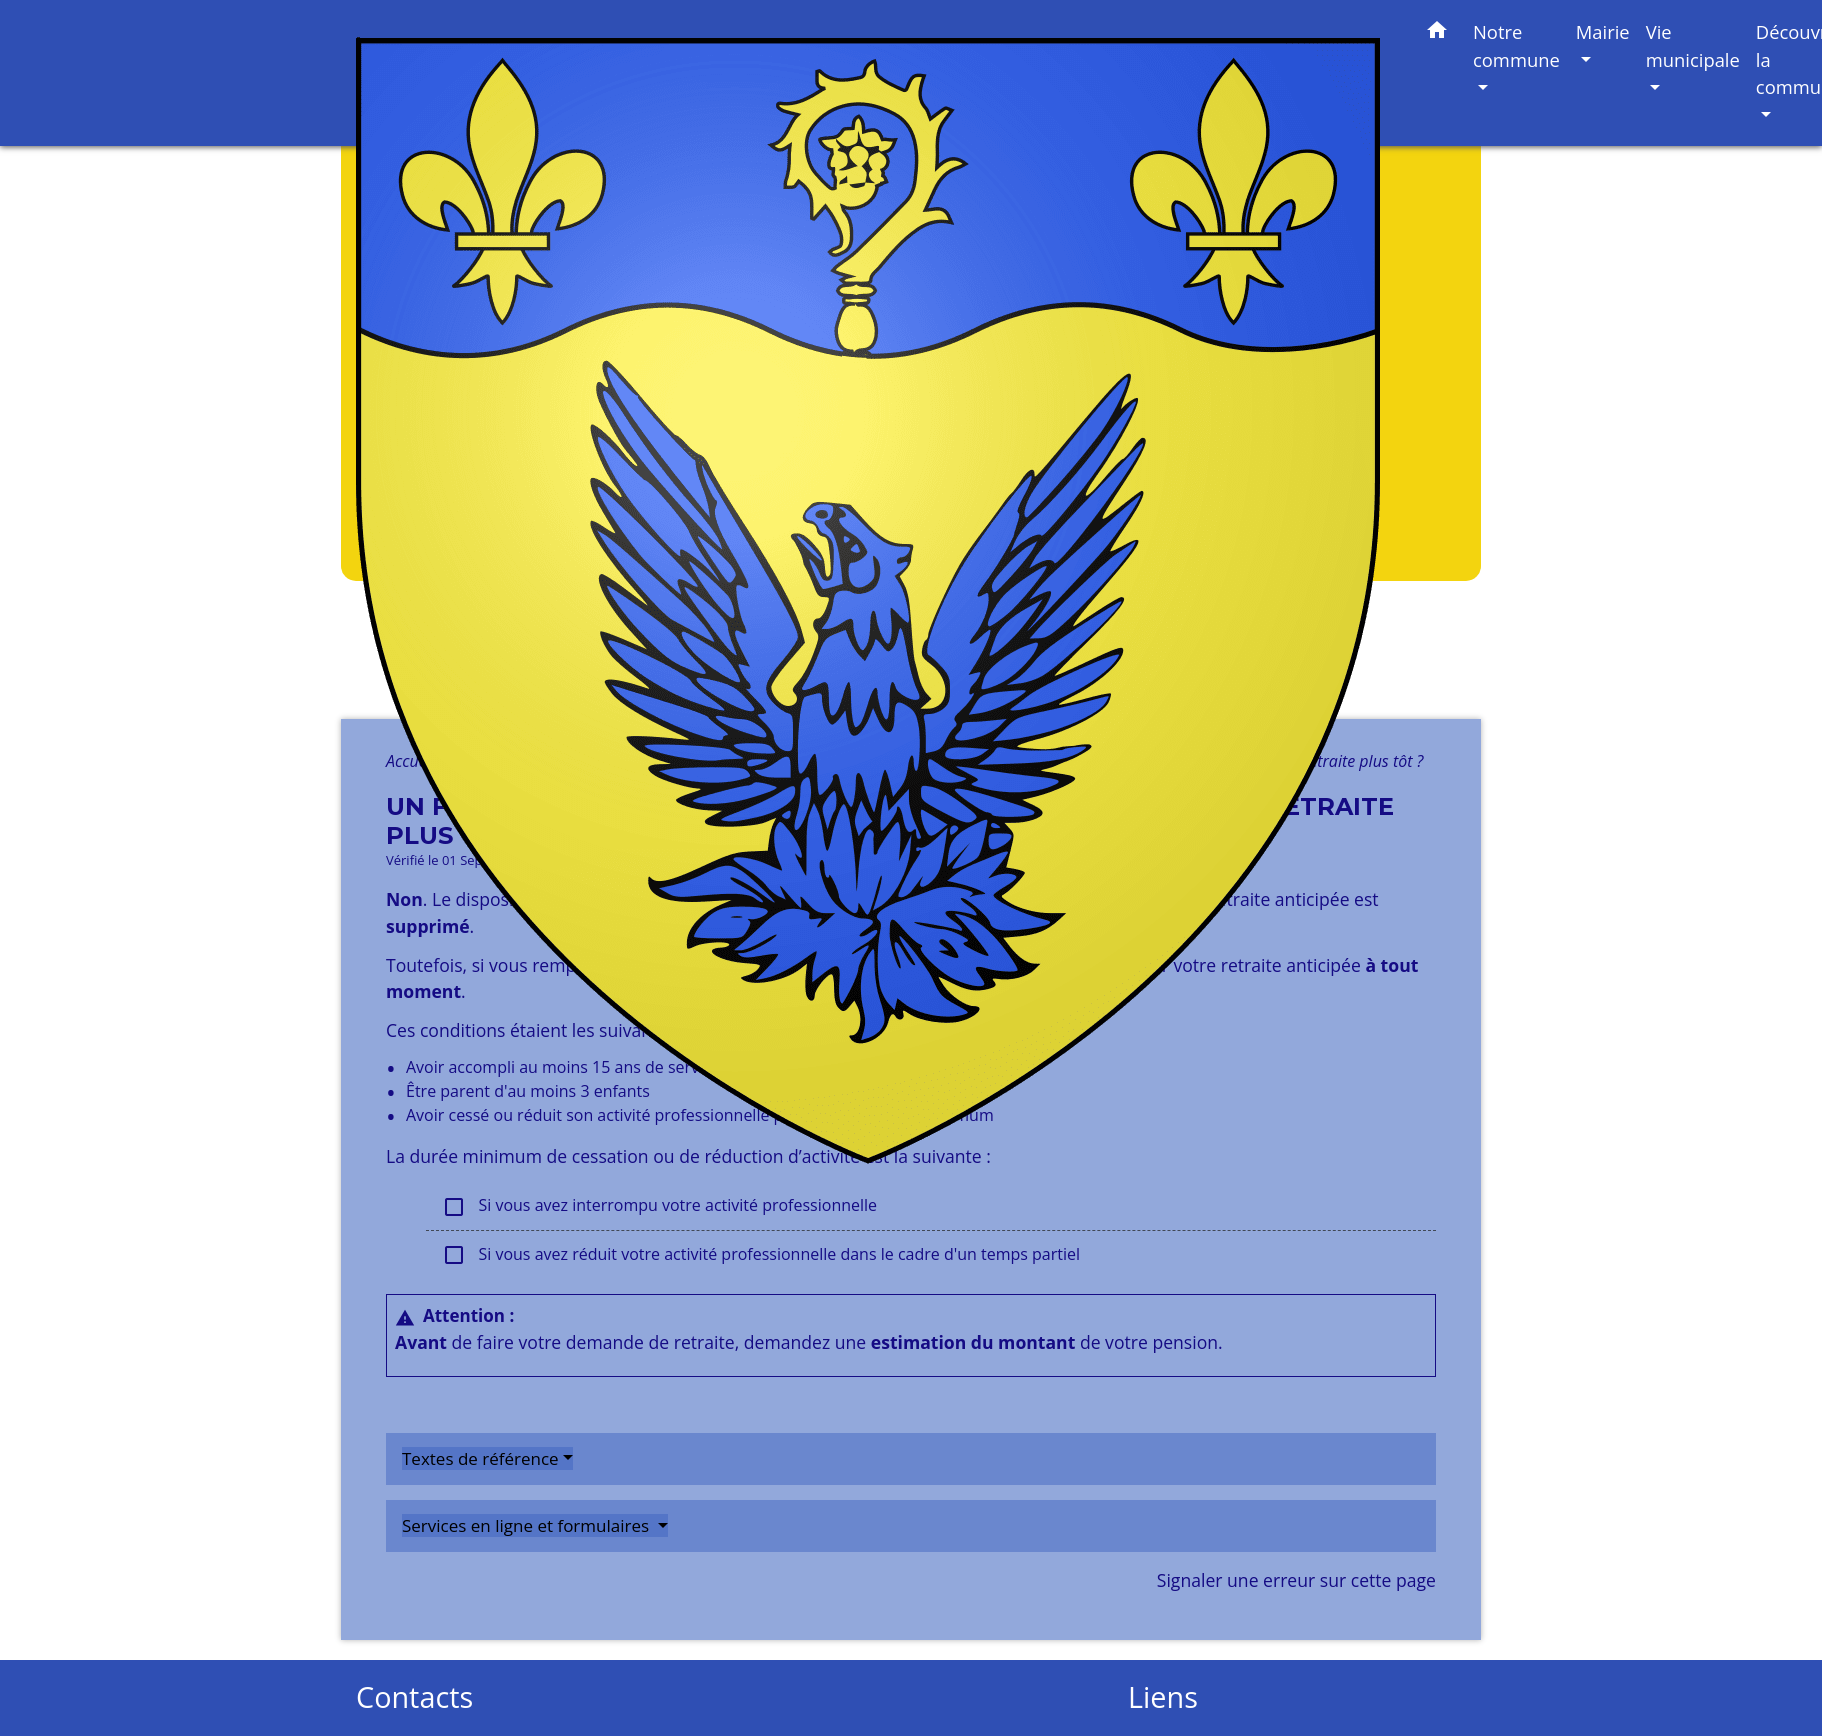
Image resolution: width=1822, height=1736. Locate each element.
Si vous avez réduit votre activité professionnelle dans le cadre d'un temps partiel (761, 1255)
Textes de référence (480, 1458)
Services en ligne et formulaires (528, 1525)
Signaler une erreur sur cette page (1296, 1580)
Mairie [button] (1603, 31)
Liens (1163, 1697)
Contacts (414, 1697)
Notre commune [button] (1516, 45)
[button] (1437, 33)
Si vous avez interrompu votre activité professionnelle (659, 1206)
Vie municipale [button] (1693, 45)
